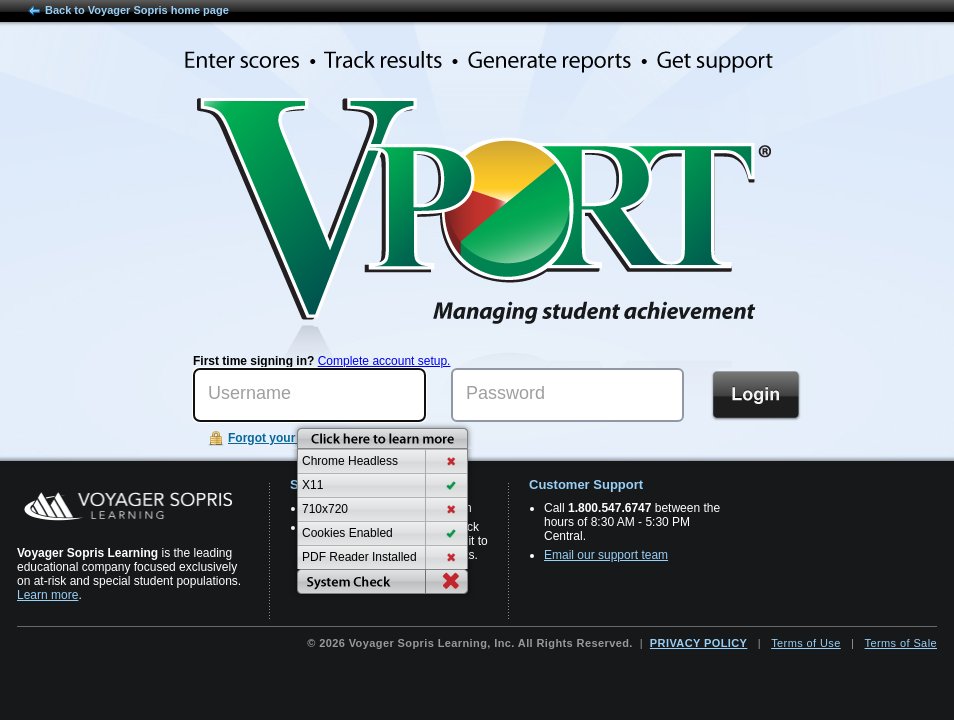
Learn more (47, 595)
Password (505, 393)
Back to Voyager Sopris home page (137, 10)
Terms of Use (806, 643)
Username (249, 393)
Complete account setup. (384, 361)
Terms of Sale (901, 643)
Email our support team (606, 555)
